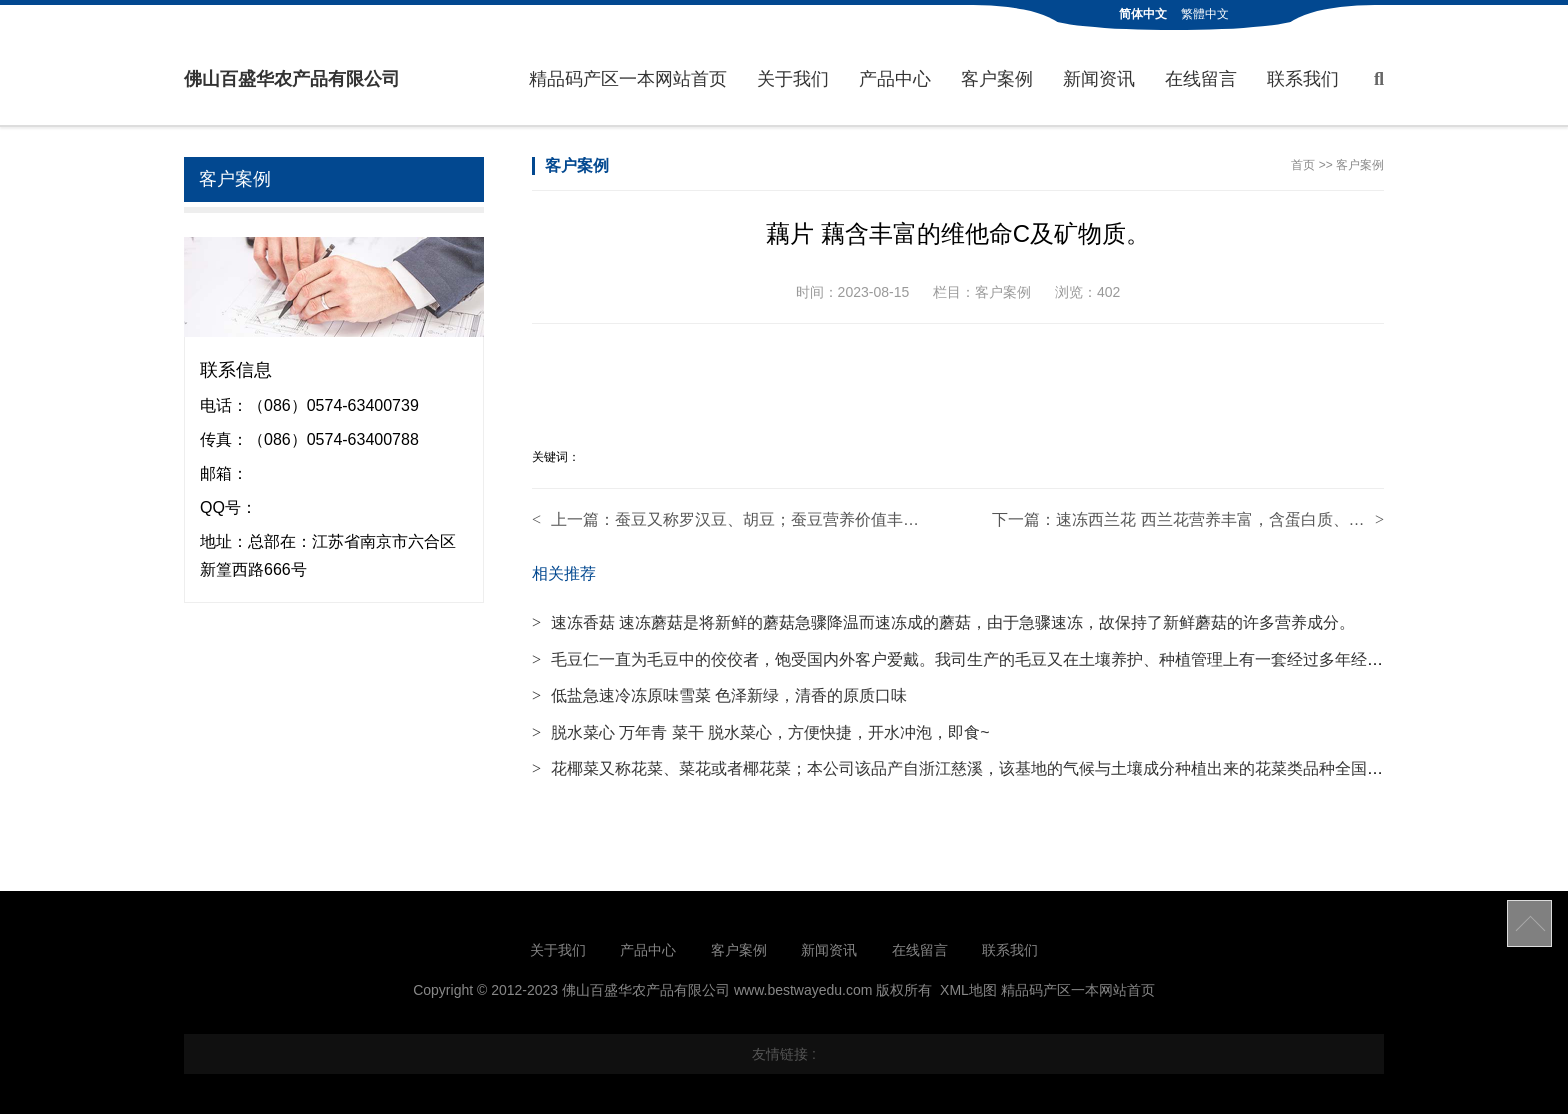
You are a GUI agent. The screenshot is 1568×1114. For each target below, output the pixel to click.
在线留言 (1201, 79)
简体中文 (1143, 14)
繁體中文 (1205, 14)
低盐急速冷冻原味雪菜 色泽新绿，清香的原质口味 (719, 695)
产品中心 (895, 79)
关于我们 (793, 79)
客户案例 (997, 79)
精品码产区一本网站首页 (628, 79)
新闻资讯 (1099, 79)
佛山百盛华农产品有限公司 (292, 79)
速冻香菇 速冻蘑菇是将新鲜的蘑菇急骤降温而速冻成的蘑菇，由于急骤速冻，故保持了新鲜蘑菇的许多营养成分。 (943, 622)
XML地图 (968, 990)
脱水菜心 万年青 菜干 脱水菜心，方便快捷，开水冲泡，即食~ (761, 732)
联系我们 (1303, 79)
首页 (1303, 165)
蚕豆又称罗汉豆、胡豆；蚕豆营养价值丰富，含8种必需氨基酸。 (843, 519)
